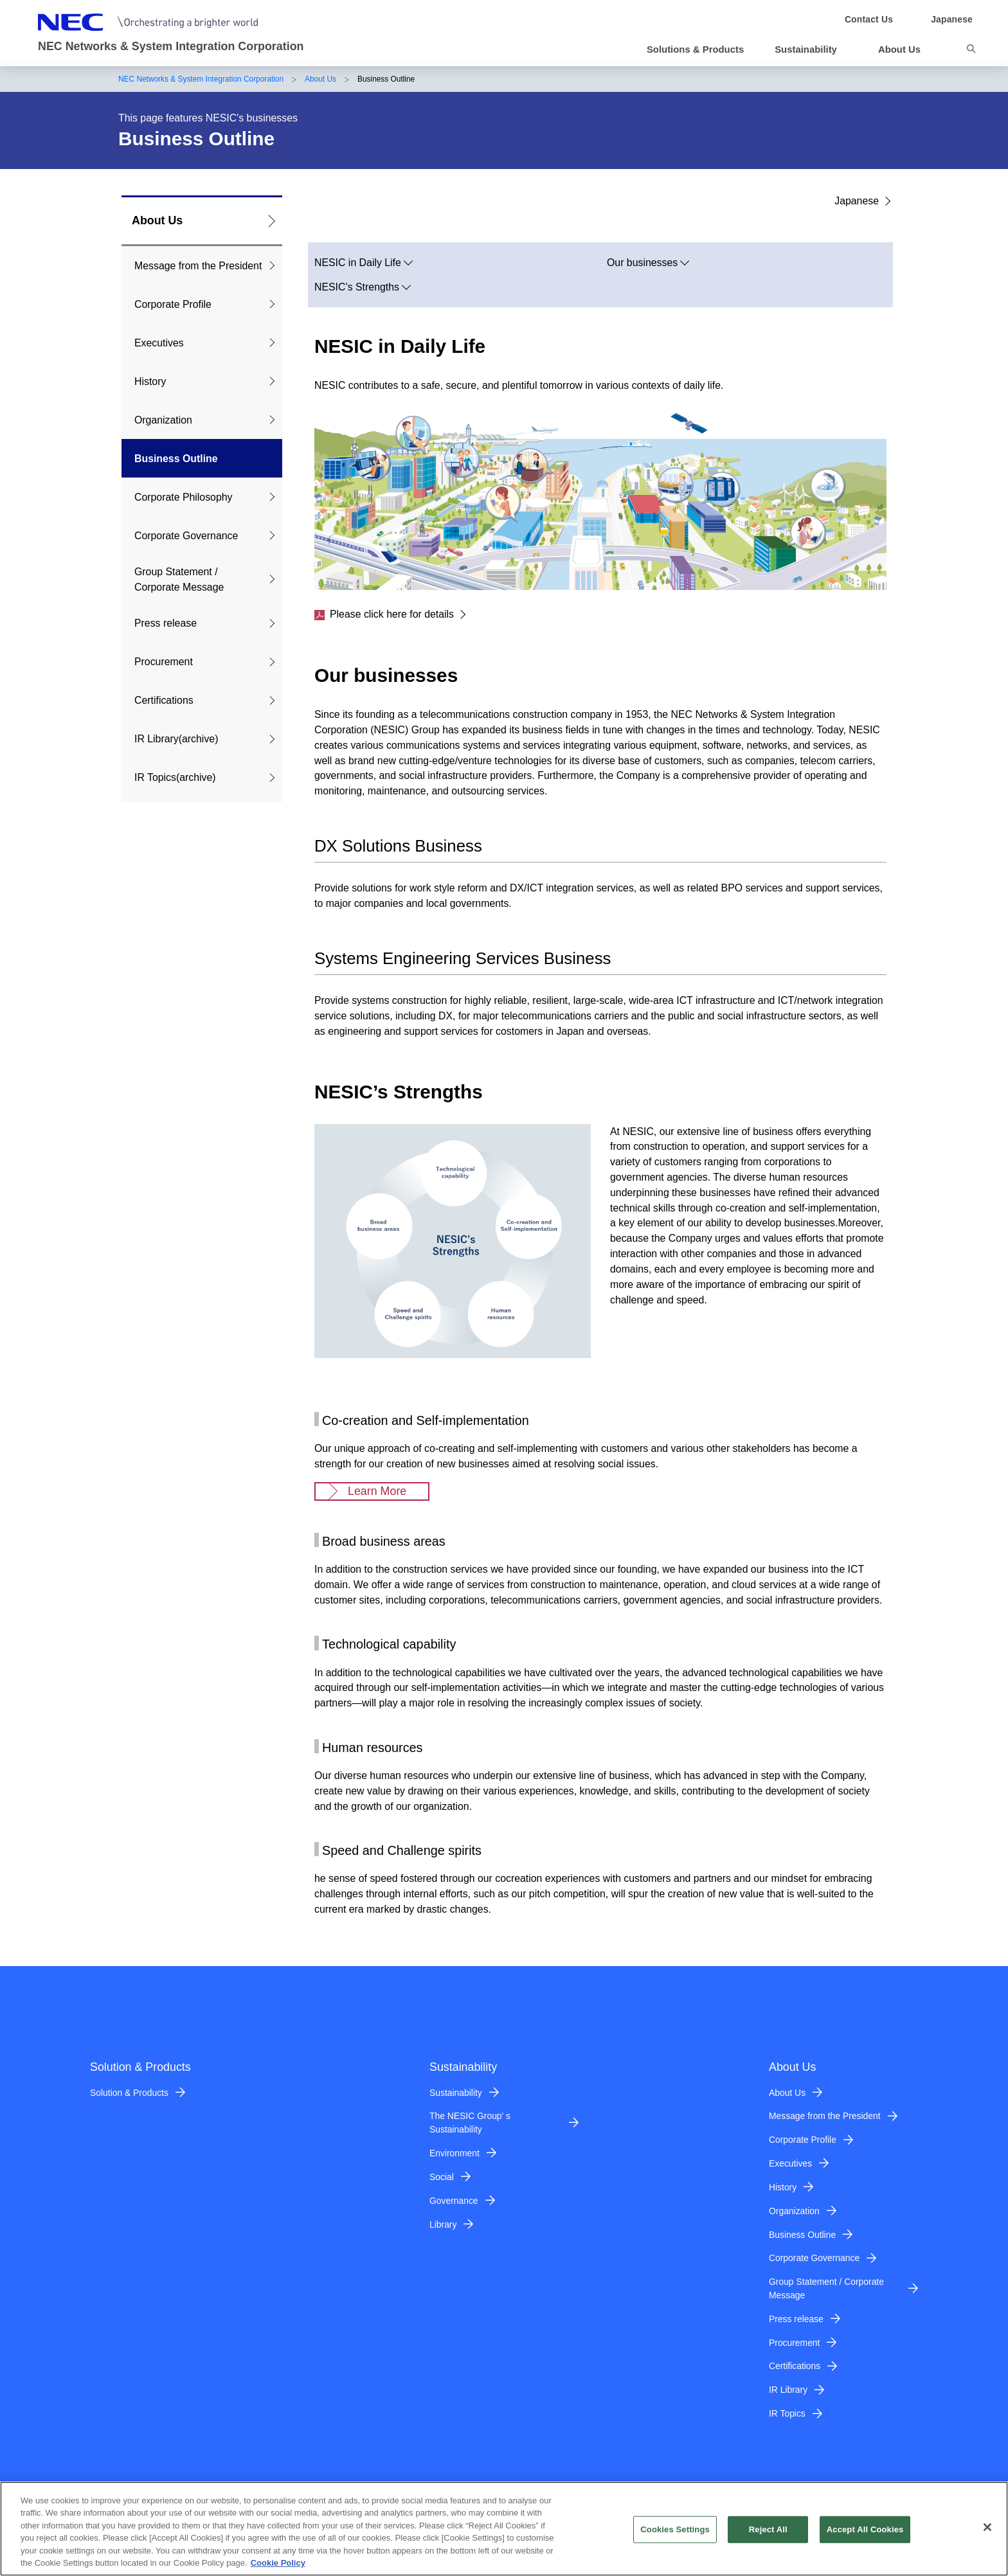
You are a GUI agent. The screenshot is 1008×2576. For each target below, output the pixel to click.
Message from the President (198, 265)
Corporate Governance (186, 535)
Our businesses (642, 262)
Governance (453, 2201)
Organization (163, 420)
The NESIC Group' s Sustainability (469, 2122)
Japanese (856, 200)
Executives (159, 342)
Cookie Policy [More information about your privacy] (278, 2570)
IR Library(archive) (176, 738)
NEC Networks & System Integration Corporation (201, 79)
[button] (811, 49)
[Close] (987, 2534)
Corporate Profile (173, 304)
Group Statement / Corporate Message (179, 579)
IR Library (788, 2389)
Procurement (163, 661)
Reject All (768, 2536)
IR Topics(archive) (175, 777)
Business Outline (176, 458)
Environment (454, 2153)
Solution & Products (129, 2093)
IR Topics (787, 2413)
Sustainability (455, 2093)
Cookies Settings (675, 2536)
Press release (165, 623)
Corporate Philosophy (183, 497)
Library (442, 2224)
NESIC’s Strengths (356, 287)
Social (441, 2177)
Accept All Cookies (865, 2536)
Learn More (377, 1491)
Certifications (164, 700)
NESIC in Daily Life (357, 262)
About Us (320, 79)
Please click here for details (384, 614)
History (150, 381)
